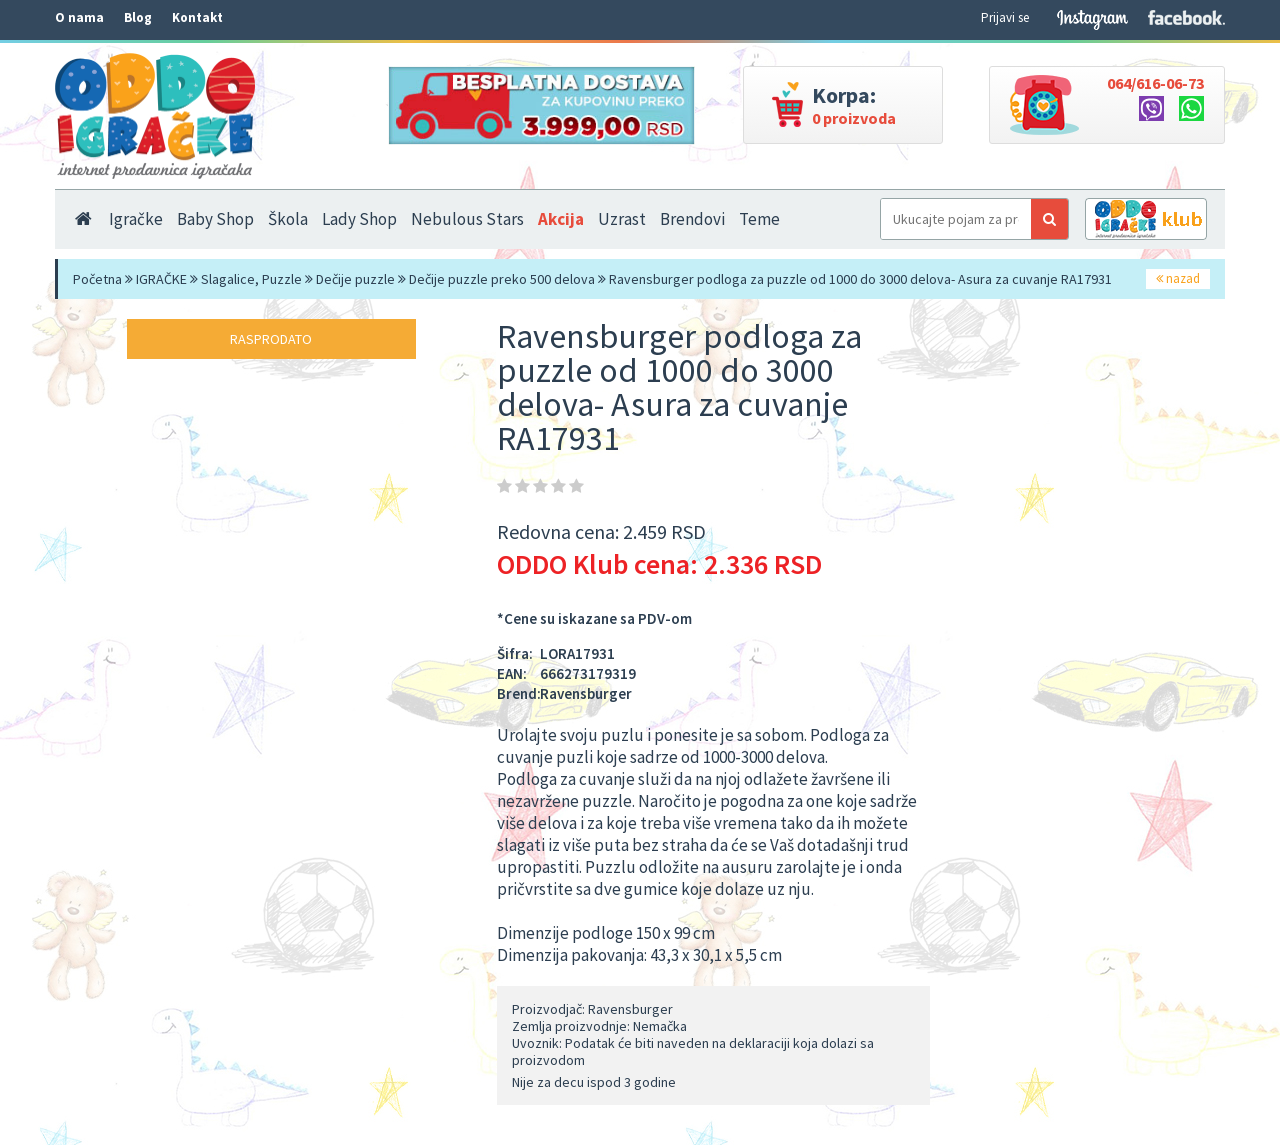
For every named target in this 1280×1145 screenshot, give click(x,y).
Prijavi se (1005, 17)
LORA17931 (577, 653)
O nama (79, 17)
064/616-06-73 (1155, 83)
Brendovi (692, 219)
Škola (288, 219)
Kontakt (197, 17)
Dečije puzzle (355, 279)
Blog (138, 17)
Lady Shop (359, 219)
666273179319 (588, 673)
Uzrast (622, 219)
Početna (97, 279)
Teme (759, 219)
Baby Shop (215, 219)
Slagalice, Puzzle (251, 279)
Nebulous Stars (467, 219)
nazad (1178, 278)
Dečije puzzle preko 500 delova (502, 279)
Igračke (136, 219)
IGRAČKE (161, 279)
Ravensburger (586, 693)
